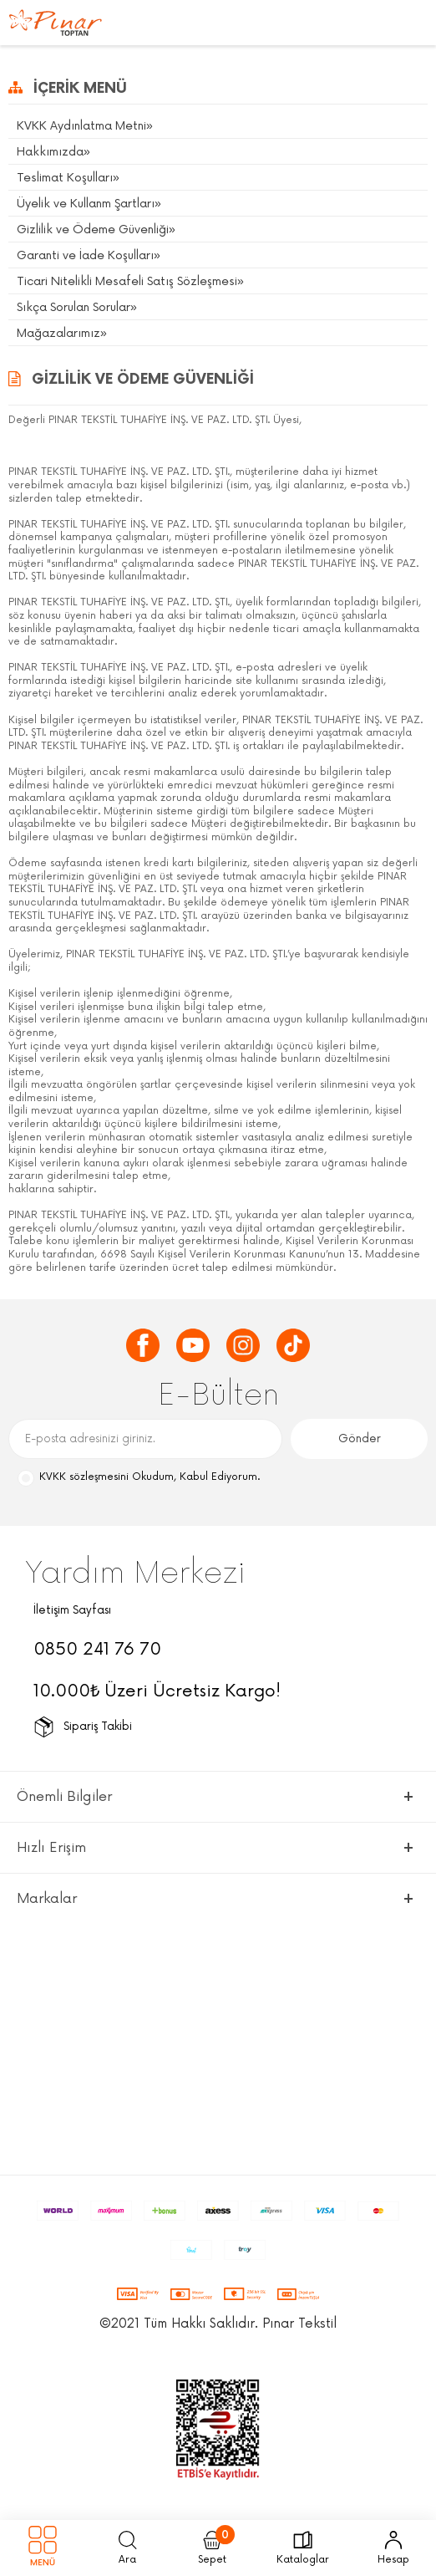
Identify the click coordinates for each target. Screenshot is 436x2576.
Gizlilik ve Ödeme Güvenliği (93, 229)
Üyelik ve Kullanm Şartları (86, 203)
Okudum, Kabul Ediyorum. (138, 1477)
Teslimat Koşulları (65, 178)
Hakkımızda (50, 152)
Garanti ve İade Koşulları (85, 255)
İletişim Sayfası (72, 1610)
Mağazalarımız (58, 333)
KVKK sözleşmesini (84, 1477)
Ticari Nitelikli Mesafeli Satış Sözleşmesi (127, 281)
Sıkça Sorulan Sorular (73, 307)
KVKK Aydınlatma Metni (81, 126)
